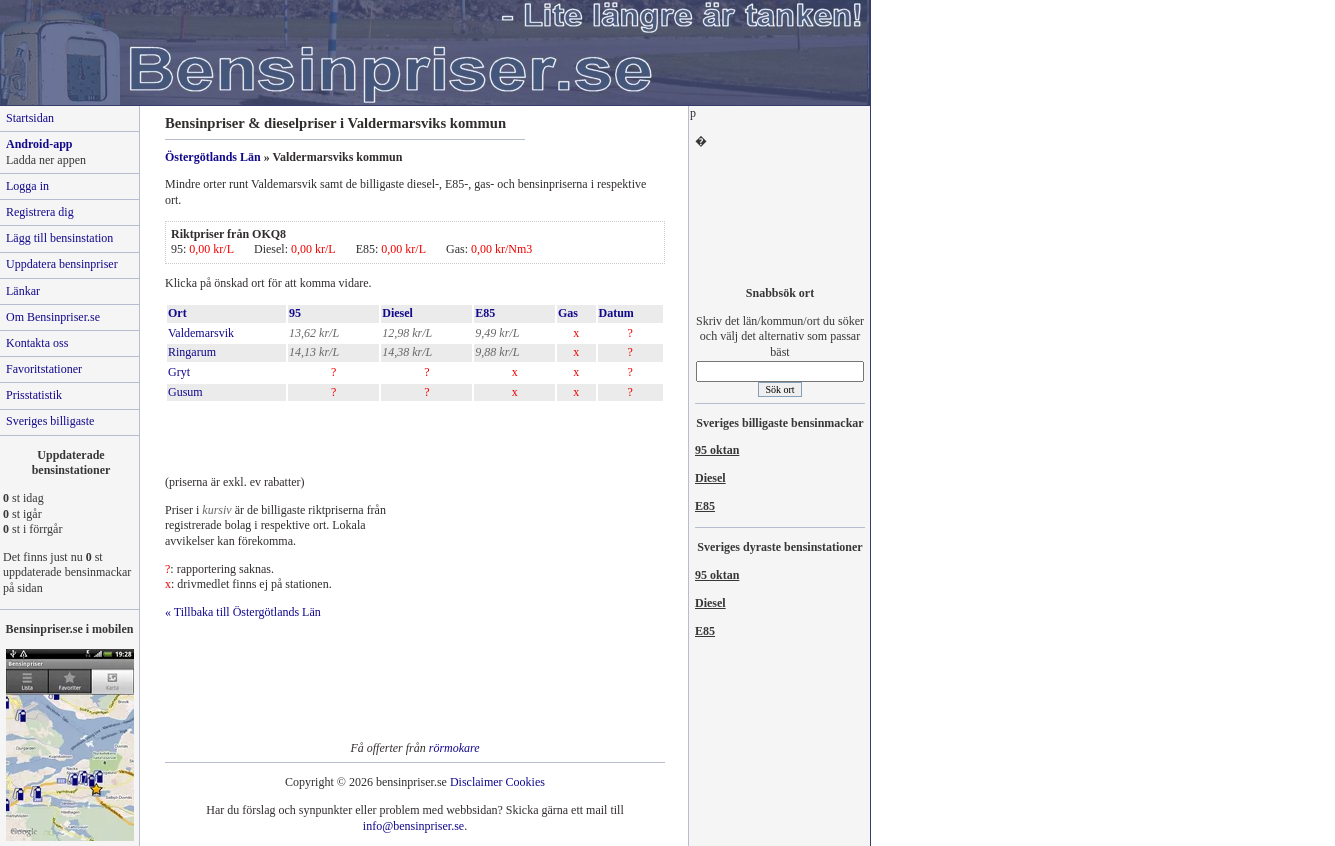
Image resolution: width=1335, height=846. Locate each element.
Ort (177, 313)
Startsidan (30, 118)
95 (295, 313)
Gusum (185, 392)
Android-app (39, 144)
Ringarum (192, 352)
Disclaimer (476, 782)
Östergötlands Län (213, 157)
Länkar (23, 291)
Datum (616, 313)
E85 (485, 313)
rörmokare (454, 748)
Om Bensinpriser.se (53, 317)
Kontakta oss (37, 343)
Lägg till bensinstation (59, 238)
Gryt (179, 372)
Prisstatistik (34, 395)
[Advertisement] (399, 433)
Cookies (525, 782)
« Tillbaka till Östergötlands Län (243, 612)
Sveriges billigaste (50, 421)
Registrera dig (40, 212)
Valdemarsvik (201, 333)
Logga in (27, 186)
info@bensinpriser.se (413, 826)
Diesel (397, 313)
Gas (568, 313)
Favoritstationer (44, 369)
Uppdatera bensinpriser (62, 264)
